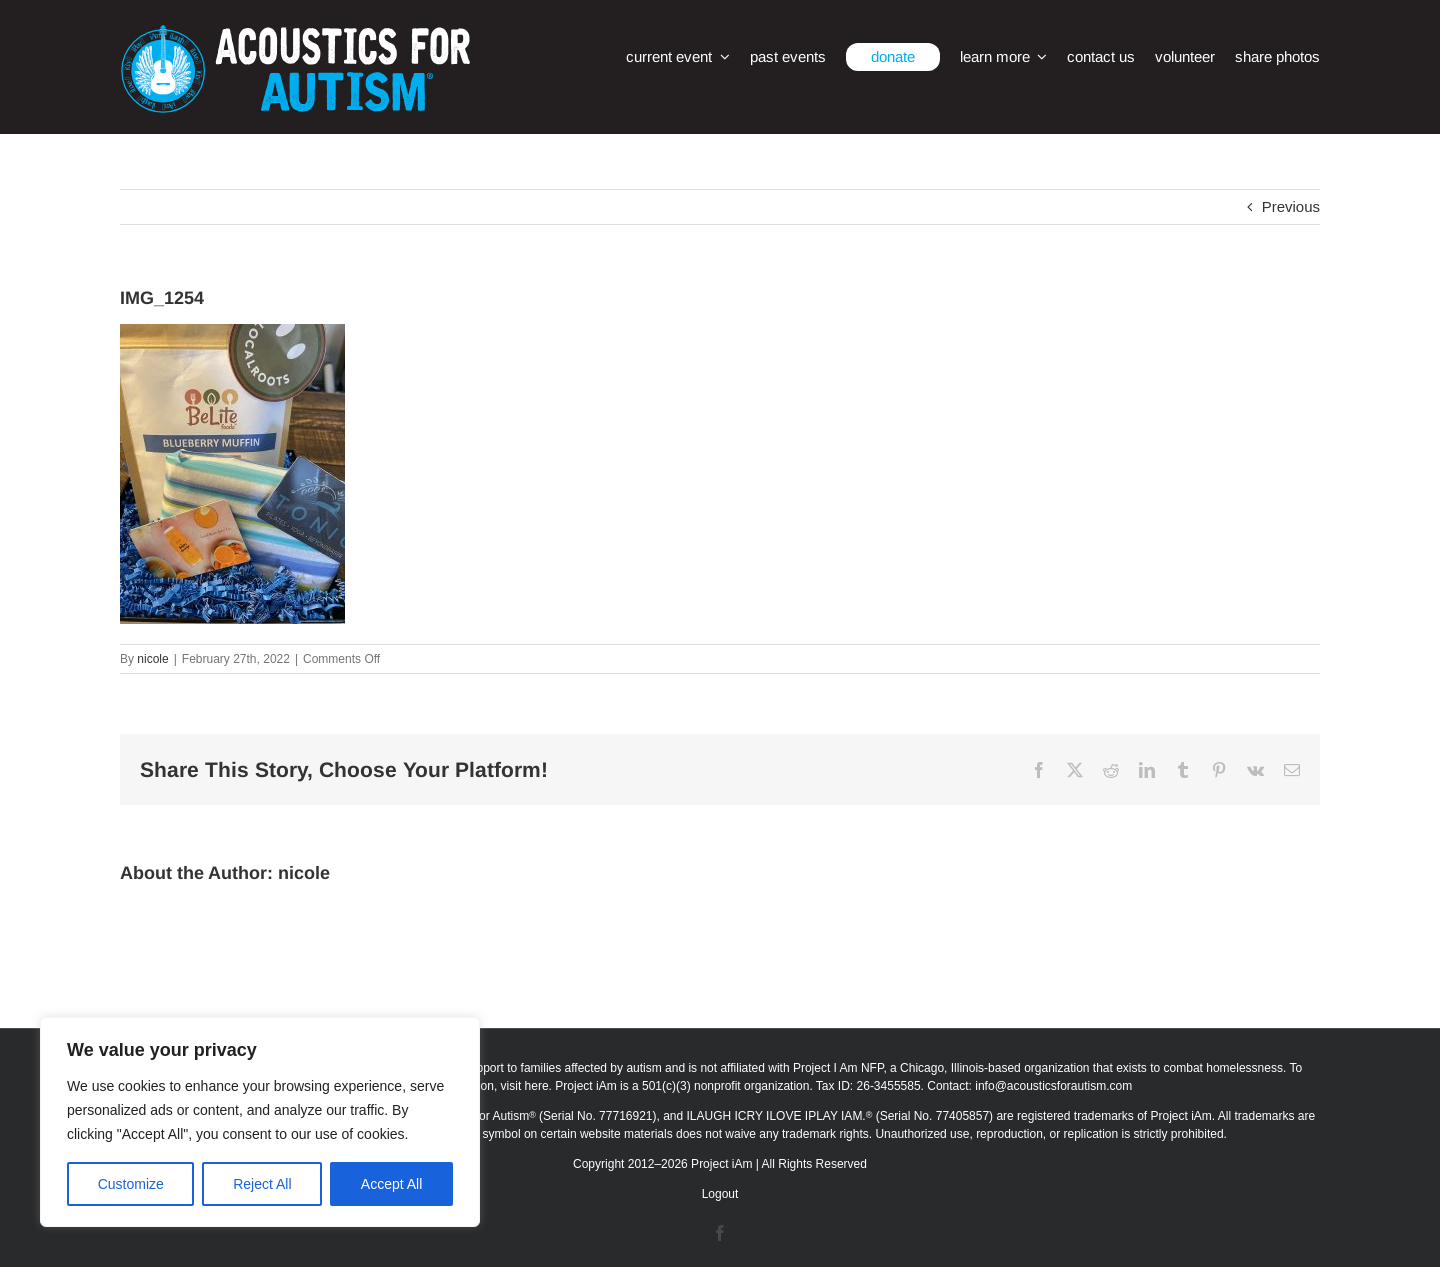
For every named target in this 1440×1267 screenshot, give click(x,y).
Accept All (391, 1184)
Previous (1291, 206)
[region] (260, 1122)
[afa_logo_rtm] (295, 32)
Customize (131, 1184)
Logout (720, 1194)
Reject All (262, 1184)
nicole (152, 659)
